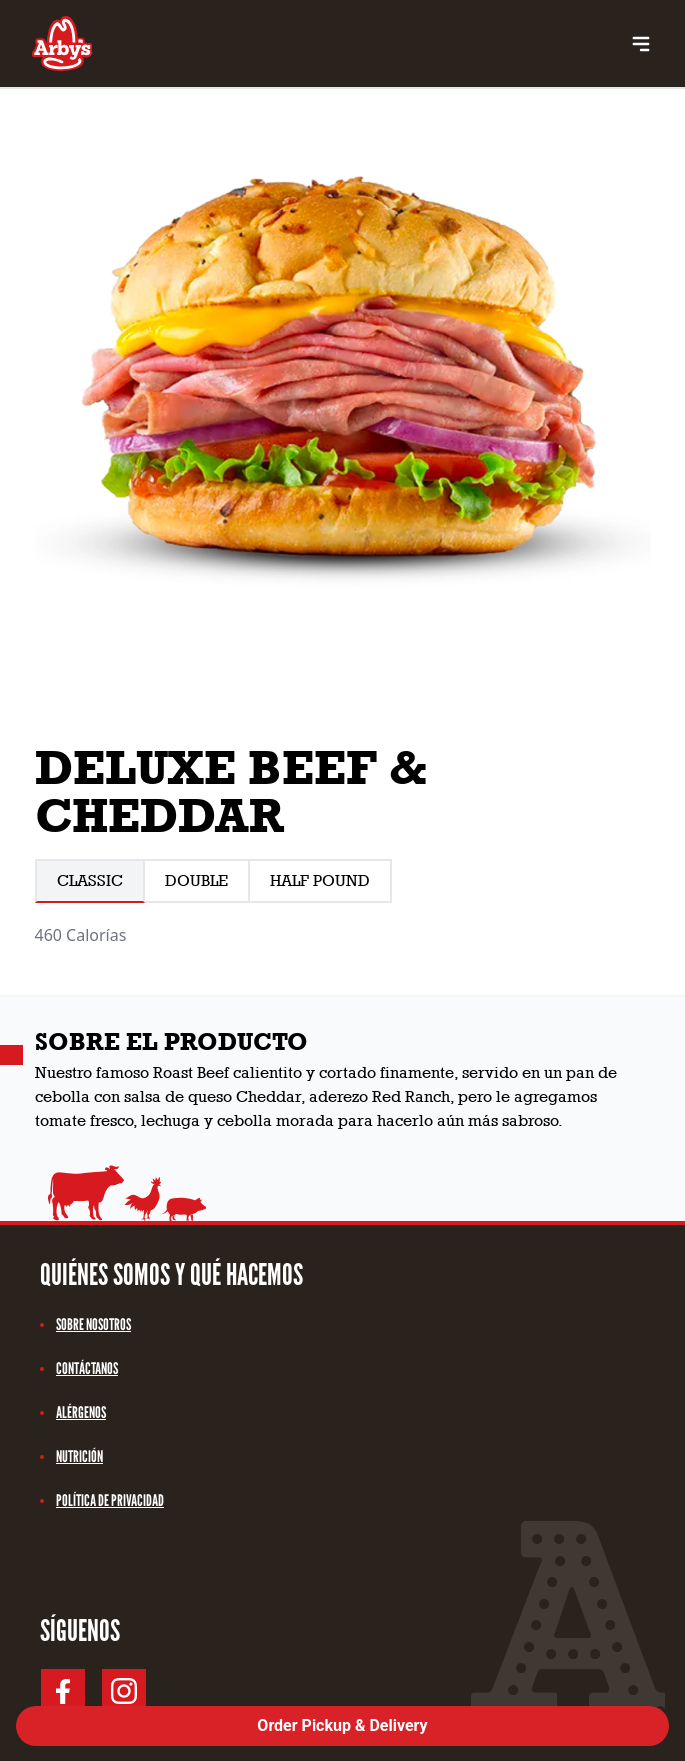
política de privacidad (102, 1500)
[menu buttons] (641, 44)
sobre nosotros (85, 1324)
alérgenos (73, 1412)
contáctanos (79, 1368)
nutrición (71, 1456)
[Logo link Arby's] (62, 43)
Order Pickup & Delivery (342, 1725)
